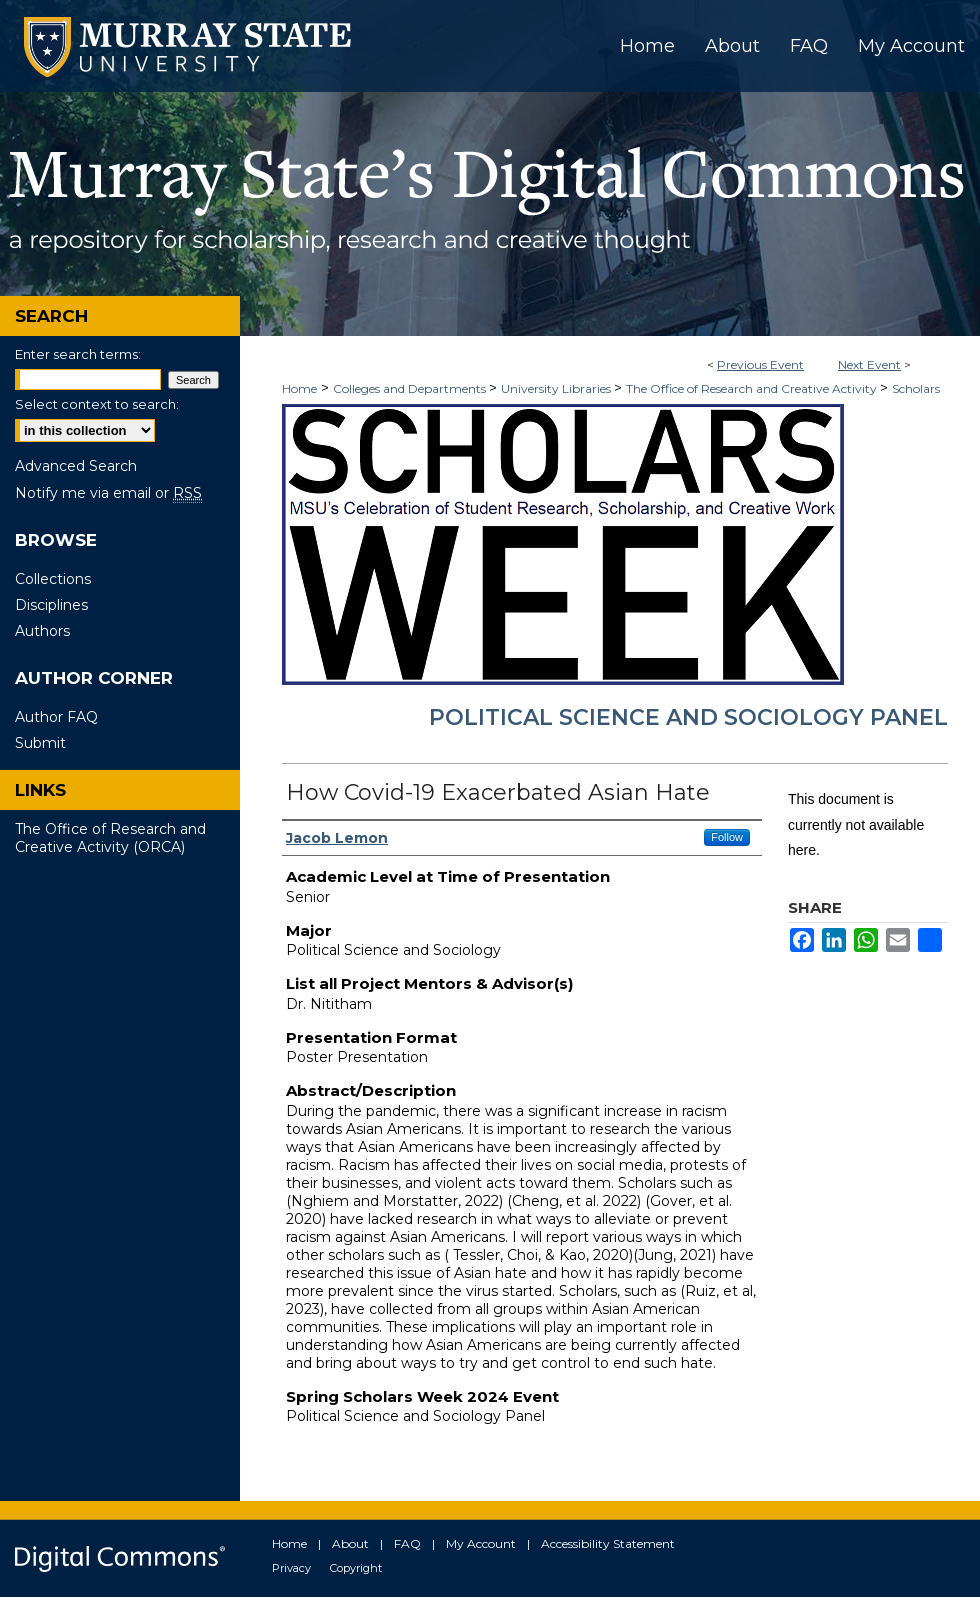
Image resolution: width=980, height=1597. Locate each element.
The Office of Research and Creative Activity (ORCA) (110, 838)
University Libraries (557, 388)
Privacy (291, 1568)
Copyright (356, 1568)
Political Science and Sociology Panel (688, 717)
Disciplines (51, 605)
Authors (42, 631)
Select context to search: (97, 404)
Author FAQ (56, 717)
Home (299, 388)
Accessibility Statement (608, 1543)
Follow (727, 837)
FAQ (407, 1543)
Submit (40, 743)
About (350, 1543)
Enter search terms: (78, 354)
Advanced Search (76, 466)
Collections (53, 579)
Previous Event (760, 364)
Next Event (869, 364)
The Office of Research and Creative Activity (753, 388)
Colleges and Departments (411, 388)
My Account (481, 1543)
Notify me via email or (108, 493)
